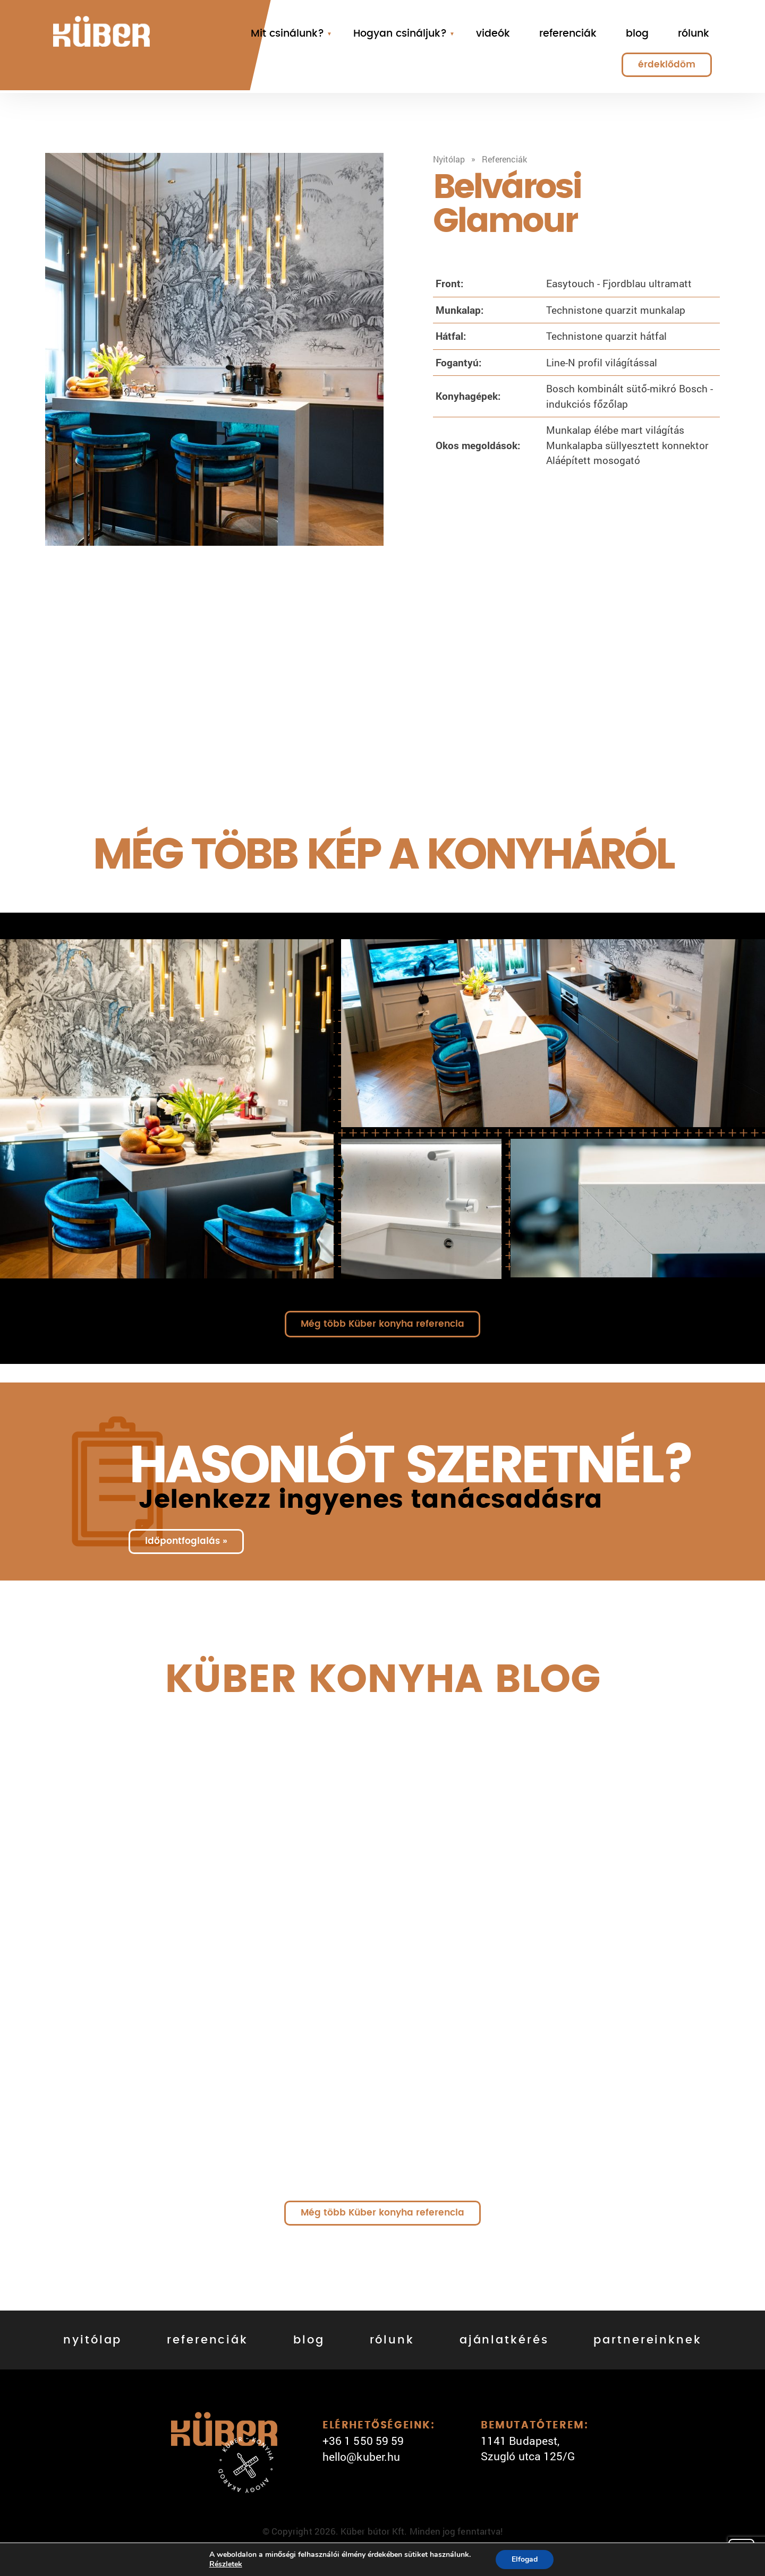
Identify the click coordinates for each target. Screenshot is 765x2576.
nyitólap (92, 2340)
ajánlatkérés (504, 2340)
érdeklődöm (666, 64)
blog (637, 34)
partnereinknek (647, 2340)
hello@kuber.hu (361, 2456)
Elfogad (525, 2559)
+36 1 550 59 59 (363, 2440)
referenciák (568, 34)
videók (493, 34)
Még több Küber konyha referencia (382, 1323)
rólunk (693, 34)
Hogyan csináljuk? (400, 34)
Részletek (225, 2564)
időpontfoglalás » (186, 1540)
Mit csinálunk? (287, 34)
